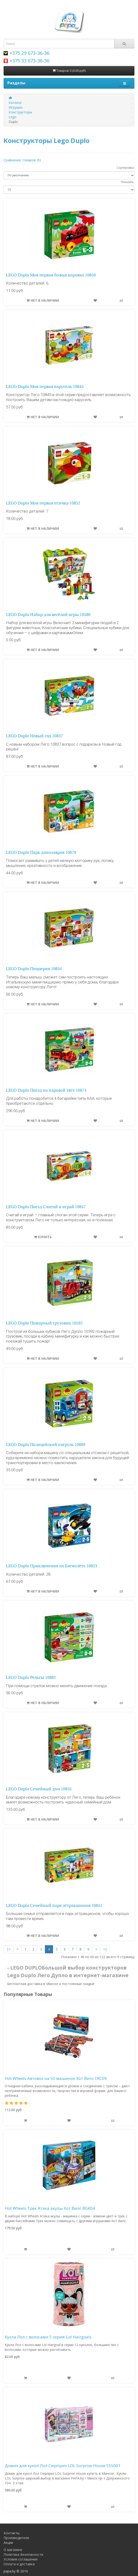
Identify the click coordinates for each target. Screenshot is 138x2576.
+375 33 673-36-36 (29, 60)
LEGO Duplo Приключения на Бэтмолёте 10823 (51, 1566)
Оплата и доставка (19, 2564)
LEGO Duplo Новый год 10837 (34, 736)
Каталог (15, 102)
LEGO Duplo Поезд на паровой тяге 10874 (46, 1091)
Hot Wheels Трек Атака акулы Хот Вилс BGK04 (50, 2208)
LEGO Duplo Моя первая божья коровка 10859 (51, 275)
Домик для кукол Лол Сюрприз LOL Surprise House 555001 (63, 2465)
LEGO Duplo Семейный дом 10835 (39, 1789)
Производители (16, 2537)
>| (105, 1949)
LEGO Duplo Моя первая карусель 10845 (45, 387)
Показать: (127, 182)
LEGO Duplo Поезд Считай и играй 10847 (46, 1207)
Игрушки (15, 107)
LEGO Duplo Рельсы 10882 (31, 1678)
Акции (8, 2542)
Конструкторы (20, 112)
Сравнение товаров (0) (22, 160)
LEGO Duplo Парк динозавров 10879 (41, 853)
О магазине (13, 2549)
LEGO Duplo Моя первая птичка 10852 (43, 503)
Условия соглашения (20, 2559)
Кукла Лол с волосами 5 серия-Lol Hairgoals (48, 2337)
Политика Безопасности (23, 2554)
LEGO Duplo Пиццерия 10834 (34, 969)
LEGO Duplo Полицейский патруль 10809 (45, 1445)
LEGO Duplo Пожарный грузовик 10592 (44, 1323)
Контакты (12, 2533)
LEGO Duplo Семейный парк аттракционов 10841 (54, 1906)
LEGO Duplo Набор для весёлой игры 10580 (48, 615)
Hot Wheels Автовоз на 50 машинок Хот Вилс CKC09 (56, 2078)
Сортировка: (125, 168)
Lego (12, 117)
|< (9, 1949)
